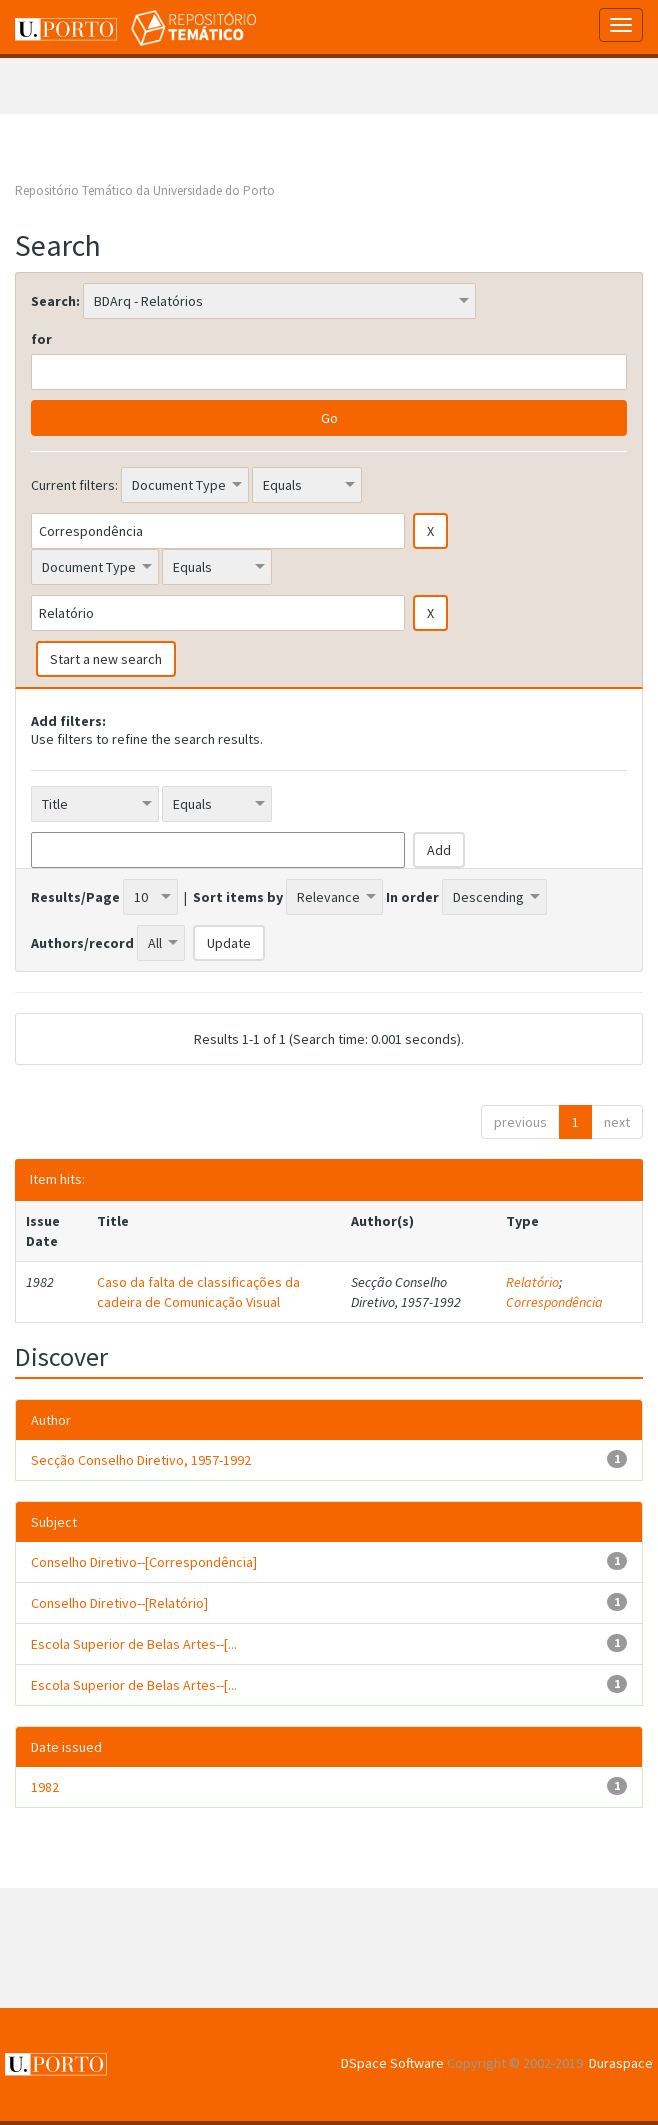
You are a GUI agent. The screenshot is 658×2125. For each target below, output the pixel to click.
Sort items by (238, 897)
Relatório (532, 1282)
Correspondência (554, 1302)
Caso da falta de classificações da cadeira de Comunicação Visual (198, 1292)
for (41, 339)
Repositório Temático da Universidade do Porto (145, 190)
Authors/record (82, 943)
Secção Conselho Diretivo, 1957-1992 (141, 1460)
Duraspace (621, 2063)
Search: (55, 301)
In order (412, 897)
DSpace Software (392, 2063)
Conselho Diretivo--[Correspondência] (144, 1562)
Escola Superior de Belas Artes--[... (134, 1644)
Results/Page (75, 897)
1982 (45, 1787)
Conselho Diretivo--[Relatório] (119, 1603)
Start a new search (106, 659)
